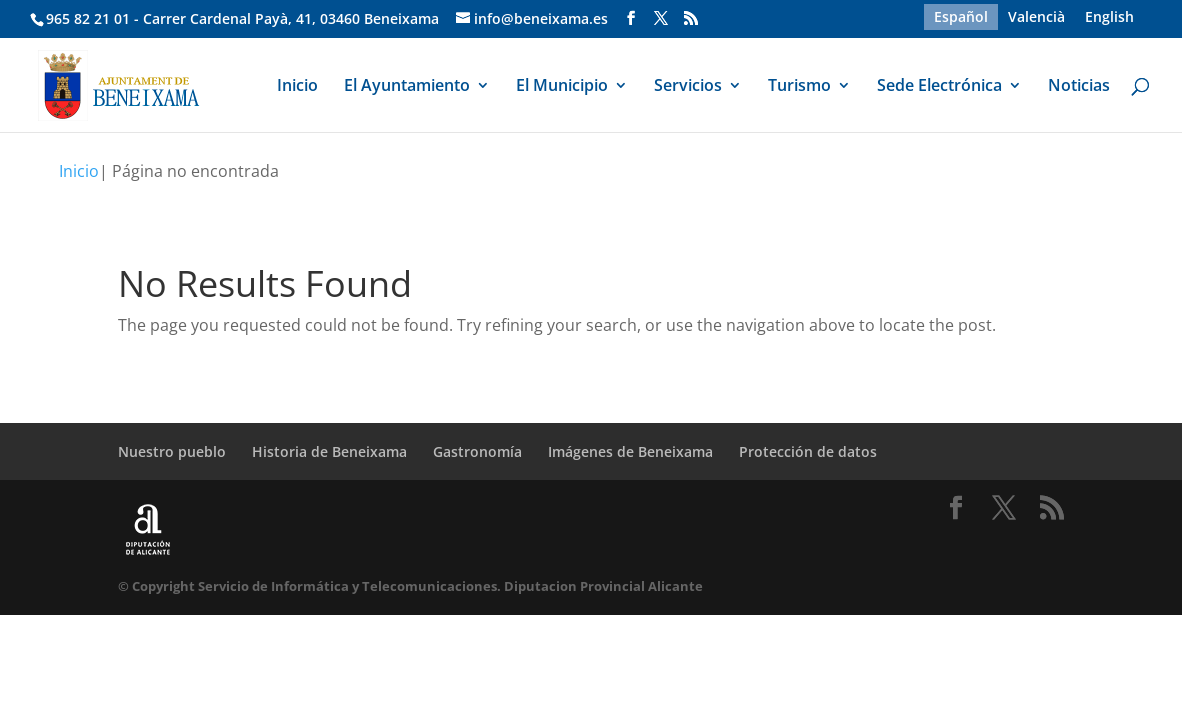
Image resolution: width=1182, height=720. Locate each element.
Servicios (688, 87)
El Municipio (562, 87)
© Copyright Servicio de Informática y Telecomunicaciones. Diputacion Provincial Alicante (410, 586)
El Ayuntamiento (407, 87)
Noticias (1079, 87)
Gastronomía (477, 451)
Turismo (799, 87)
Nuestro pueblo (172, 451)
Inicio (297, 87)
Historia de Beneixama (329, 451)
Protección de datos (808, 451)
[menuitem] (961, 17)
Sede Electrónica (939, 87)
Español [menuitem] (961, 16)
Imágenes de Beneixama (630, 451)
